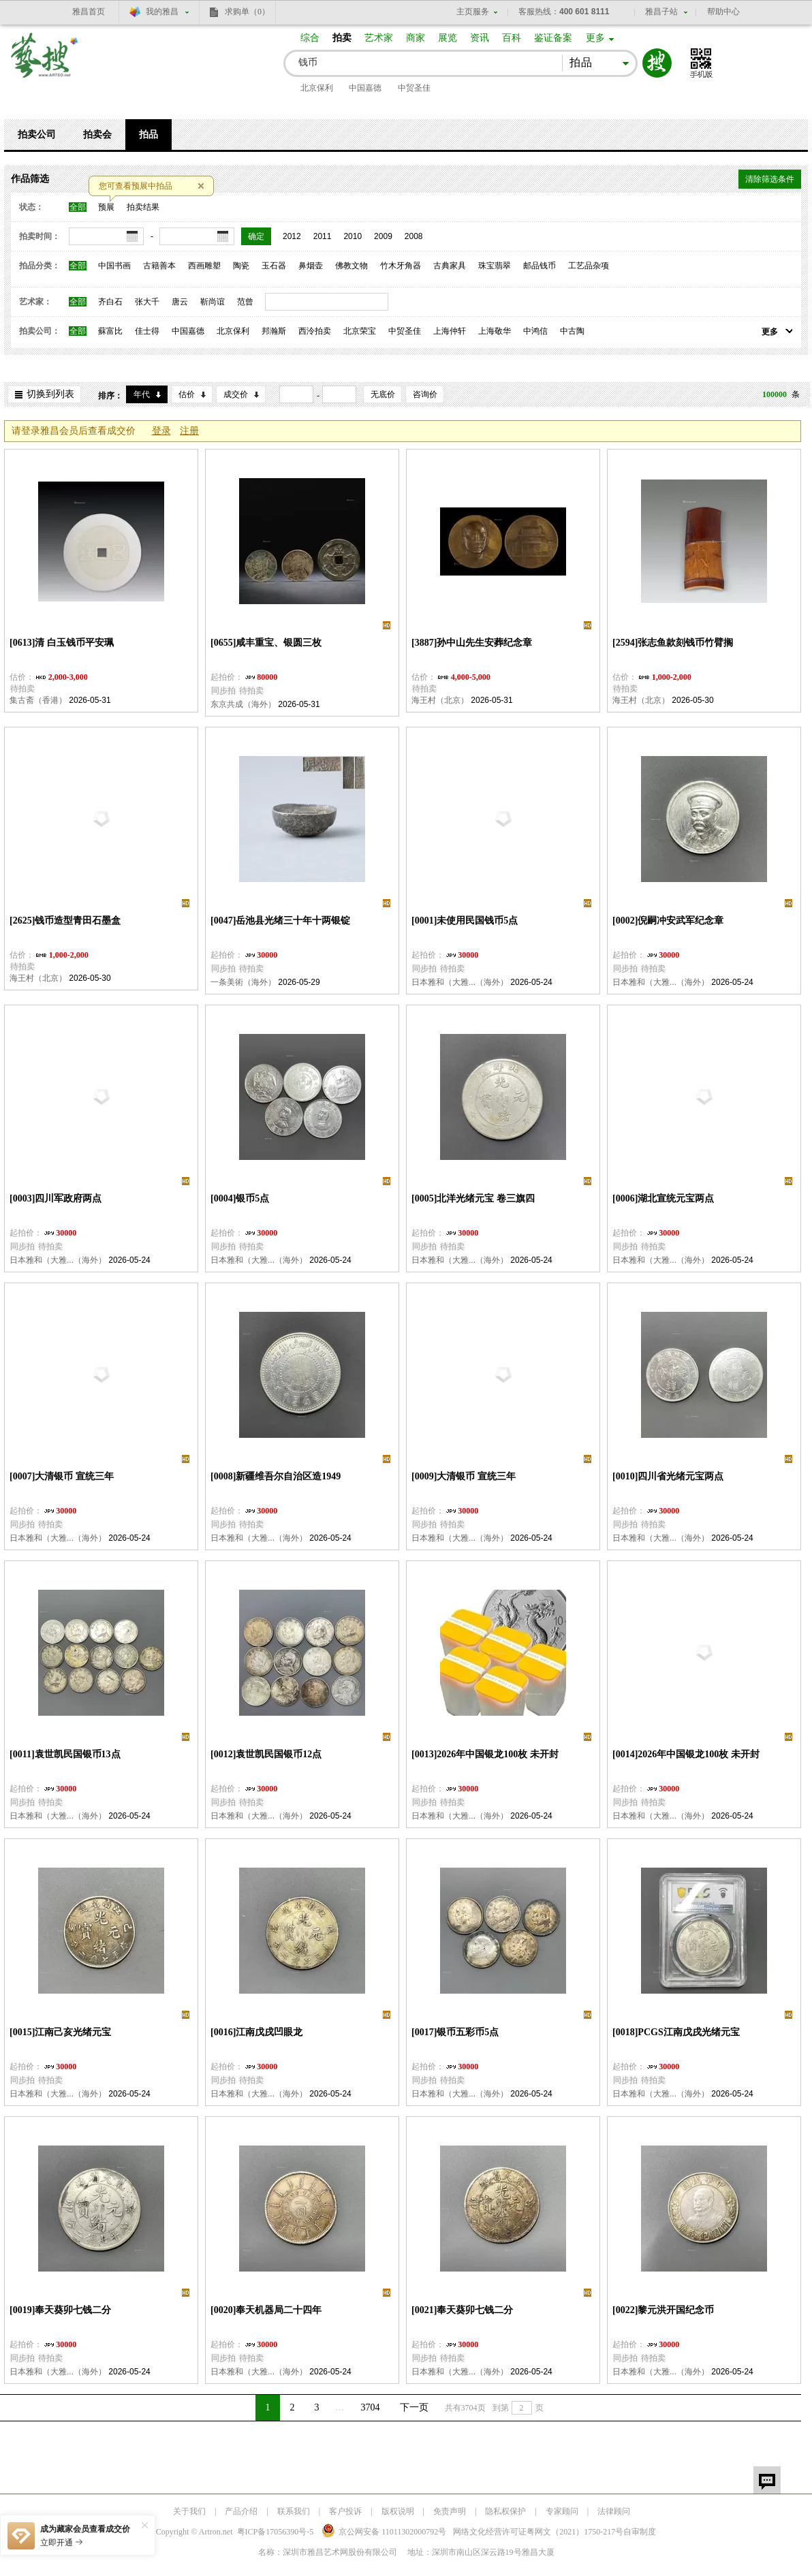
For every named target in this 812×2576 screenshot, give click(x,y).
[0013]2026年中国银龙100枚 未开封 (485, 1754)
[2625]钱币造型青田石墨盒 (65, 920)
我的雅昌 (162, 11)
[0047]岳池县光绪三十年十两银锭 (280, 920)
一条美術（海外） (243, 982)
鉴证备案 (553, 38)
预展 (106, 207)
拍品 (148, 134)
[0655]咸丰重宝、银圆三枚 (266, 643)
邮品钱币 (539, 265)
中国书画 (114, 265)
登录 (161, 431)
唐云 (180, 302)
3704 (370, 2407)
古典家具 (449, 265)
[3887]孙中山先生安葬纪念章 (471, 643)
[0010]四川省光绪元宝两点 (667, 1476)
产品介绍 (241, 2511)
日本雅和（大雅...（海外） (459, 982)
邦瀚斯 (274, 331)
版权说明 (397, 2511)
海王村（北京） (440, 700)
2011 (322, 236)
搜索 (657, 63)
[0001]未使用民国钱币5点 (464, 920)
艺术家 (378, 38)
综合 (309, 38)
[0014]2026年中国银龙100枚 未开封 (686, 1754)
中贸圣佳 (414, 88)
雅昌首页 (88, 11)
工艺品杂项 (588, 265)
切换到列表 (50, 394)
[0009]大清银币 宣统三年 (463, 1476)
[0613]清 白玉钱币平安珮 (62, 643)
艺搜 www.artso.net (45, 64)
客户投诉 (345, 2511)
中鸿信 (535, 331)
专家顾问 (562, 2511)
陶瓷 (241, 265)
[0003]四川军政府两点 (56, 1198)
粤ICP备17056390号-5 (275, 2531)
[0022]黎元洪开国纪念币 (663, 2310)
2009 (383, 236)
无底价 (383, 394)
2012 (292, 236)
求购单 (247, 11)
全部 (77, 207)
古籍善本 (159, 265)
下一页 (414, 2407)
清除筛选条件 (769, 179)
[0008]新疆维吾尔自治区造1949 (275, 1476)
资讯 (479, 38)
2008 (414, 236)
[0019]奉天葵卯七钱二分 (60, 2310)
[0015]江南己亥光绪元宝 (60, 2032)
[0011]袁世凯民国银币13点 (65, 1754)
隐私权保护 (505, 2511)
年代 (142, 394)
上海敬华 (494, 331)
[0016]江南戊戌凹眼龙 (256, 2032)
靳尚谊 (212, 302)
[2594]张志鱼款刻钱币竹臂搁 (672, 643)
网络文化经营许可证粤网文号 (538, 2531)
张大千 (147, 302)
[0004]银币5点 (239, 1198)
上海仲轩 (449, 331)
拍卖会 (97, 134)
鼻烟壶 (310, 265)
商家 (415, 38)
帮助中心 (723, 11)
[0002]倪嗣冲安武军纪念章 (667, 920)
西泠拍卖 (314, 331)
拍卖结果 (143, 207)
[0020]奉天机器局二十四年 (266, 2310)
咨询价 (425, 394)
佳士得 (147, 331)
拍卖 (342, 38)
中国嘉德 (365, 88)
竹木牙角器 (400, 265)
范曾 (245, 302)
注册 (189, 431)
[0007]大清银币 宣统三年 (62, 1476)
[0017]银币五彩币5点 (455, 2032)
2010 (352, 236)
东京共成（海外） (243, 704)
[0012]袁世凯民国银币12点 (266, 1754)
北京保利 (316, 88)
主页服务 (472, 11)
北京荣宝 (359, 331)
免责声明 (449, 2511)
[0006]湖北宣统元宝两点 (663, 1198)
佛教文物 (351, 265)
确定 (256, 236)
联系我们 (293, 2511)
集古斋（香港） (38, 700)
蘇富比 (110, 331)
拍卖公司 (37, 134)
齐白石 (110, 302)
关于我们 (189, 2511)
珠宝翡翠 (494, 265)
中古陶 (572, 331)
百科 (511, 38)
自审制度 (639, 2531)
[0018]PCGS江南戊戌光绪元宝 (676, 2032)
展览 (447, 38)
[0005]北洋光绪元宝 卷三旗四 (473, 1198)
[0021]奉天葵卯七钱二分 (462, 2310)
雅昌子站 (661, 11)
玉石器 (274, 265)
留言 (767, 2480)
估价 (186, 394)
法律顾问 (613, 2511)
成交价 (235, 394)
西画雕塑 (204, 265)
